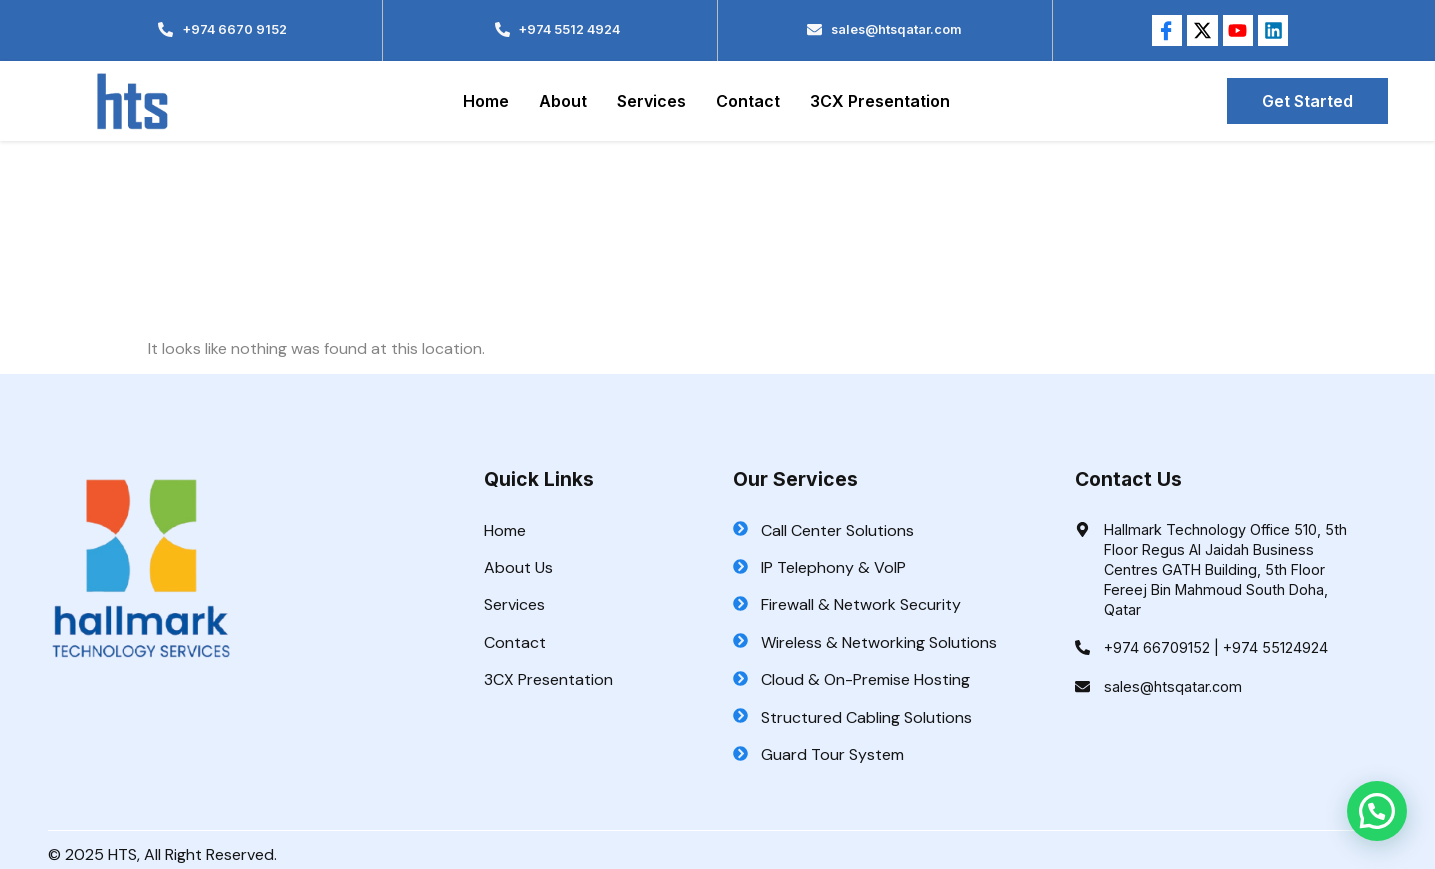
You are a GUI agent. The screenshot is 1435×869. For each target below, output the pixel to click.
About (563, 101)
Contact (748, 101)
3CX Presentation (880, 101)
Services (651, 101)
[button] (1377, 811)
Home (486, 101)
